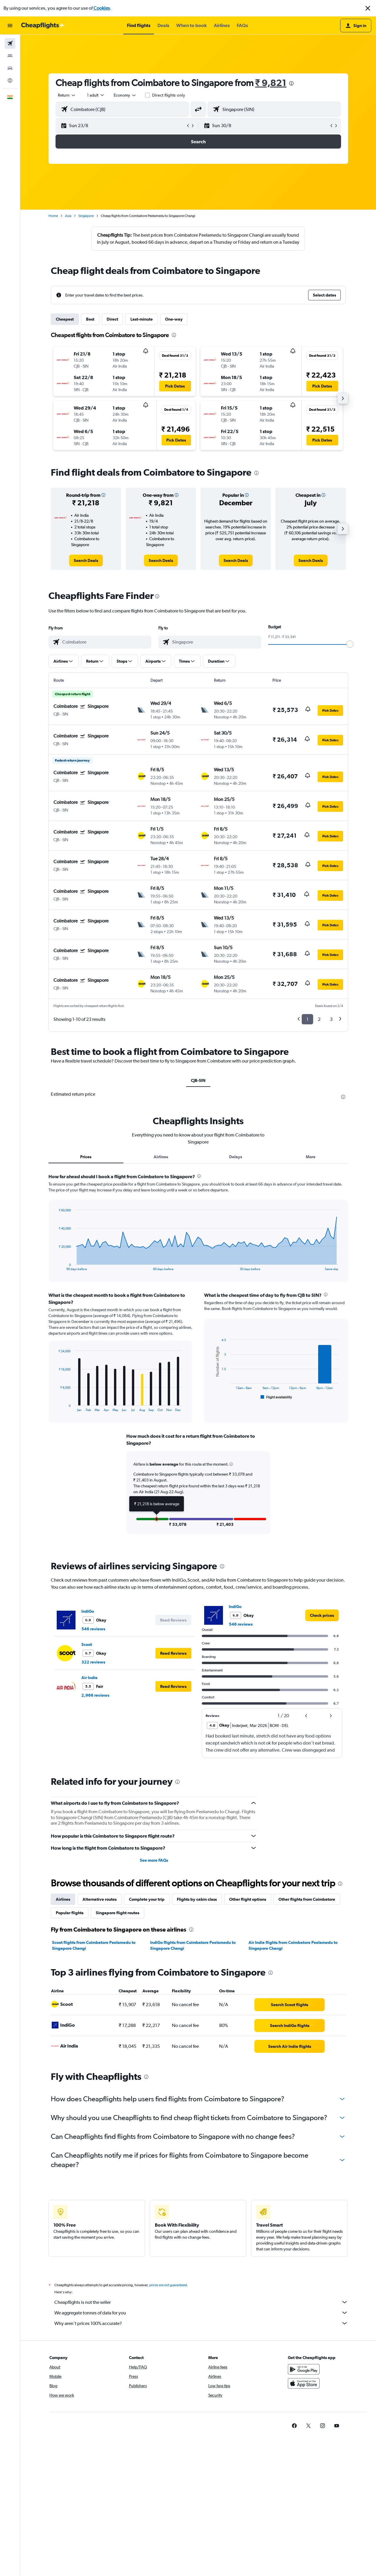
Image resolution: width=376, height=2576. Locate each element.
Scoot (86, 1644)
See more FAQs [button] (154, 1860)
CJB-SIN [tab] (198, 1080)
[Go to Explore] (10, 80)
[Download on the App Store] (304, 2383)
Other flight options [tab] (247, 1899)
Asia (68, 216)
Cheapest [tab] (65, 319)
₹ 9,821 (271, 82)
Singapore (86, 216)
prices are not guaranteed (168, 2285)
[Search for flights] (10, 43)
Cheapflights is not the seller (201, 2302)
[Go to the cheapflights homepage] (43, 25)
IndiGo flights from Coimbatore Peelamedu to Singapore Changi (193, 1945)
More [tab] (310, 1156)
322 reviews (93, 1662)
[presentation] (291, 83)
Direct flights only (168, 95)
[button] (367, 8)
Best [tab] (90, 319)
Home (53, 216)
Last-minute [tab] (141, 319)
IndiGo (87, 1611)
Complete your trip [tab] (146, 1899)
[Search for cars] (10, 68)
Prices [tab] (85, 1156)
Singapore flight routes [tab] (117, 1912)
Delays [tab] (235, 1156)
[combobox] (67, 95)
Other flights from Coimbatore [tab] (306, 1899)
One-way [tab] (174, 319)
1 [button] (307, 1019)
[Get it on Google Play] (304, 2369)
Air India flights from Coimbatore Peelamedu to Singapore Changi (293, 1945)
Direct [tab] (112, 319)
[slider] (349, 644)
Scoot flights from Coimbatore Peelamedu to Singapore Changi (93, 1945)
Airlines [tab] (161, 1156)
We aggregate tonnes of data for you (201, 2312)
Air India (89, 1677)
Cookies (101, 8)
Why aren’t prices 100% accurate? (201, 2323)
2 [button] (319, 1019)
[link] (86, 560)
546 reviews (93, 1629)
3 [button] (331, 1019)
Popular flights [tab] (69, 1912)
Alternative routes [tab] (100, 1899)
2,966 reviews (95, 1695)
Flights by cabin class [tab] (197, 1899)
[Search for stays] (10, 56)
